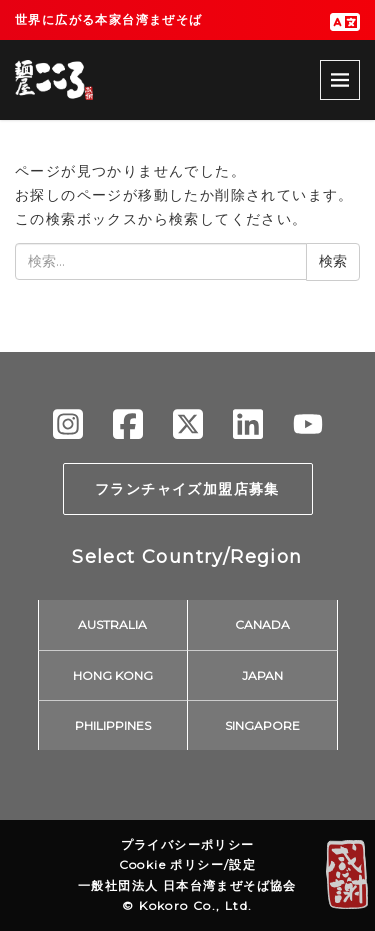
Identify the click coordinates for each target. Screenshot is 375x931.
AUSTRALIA (112, 624)
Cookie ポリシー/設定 (188, 864)
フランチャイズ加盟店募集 (187, 489)
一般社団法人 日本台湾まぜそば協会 (187, 885)
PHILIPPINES (113, 725)
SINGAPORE (262, 725)
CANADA (262, 624)
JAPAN (262, 675)
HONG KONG (113, 675)
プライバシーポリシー (188, 844)
